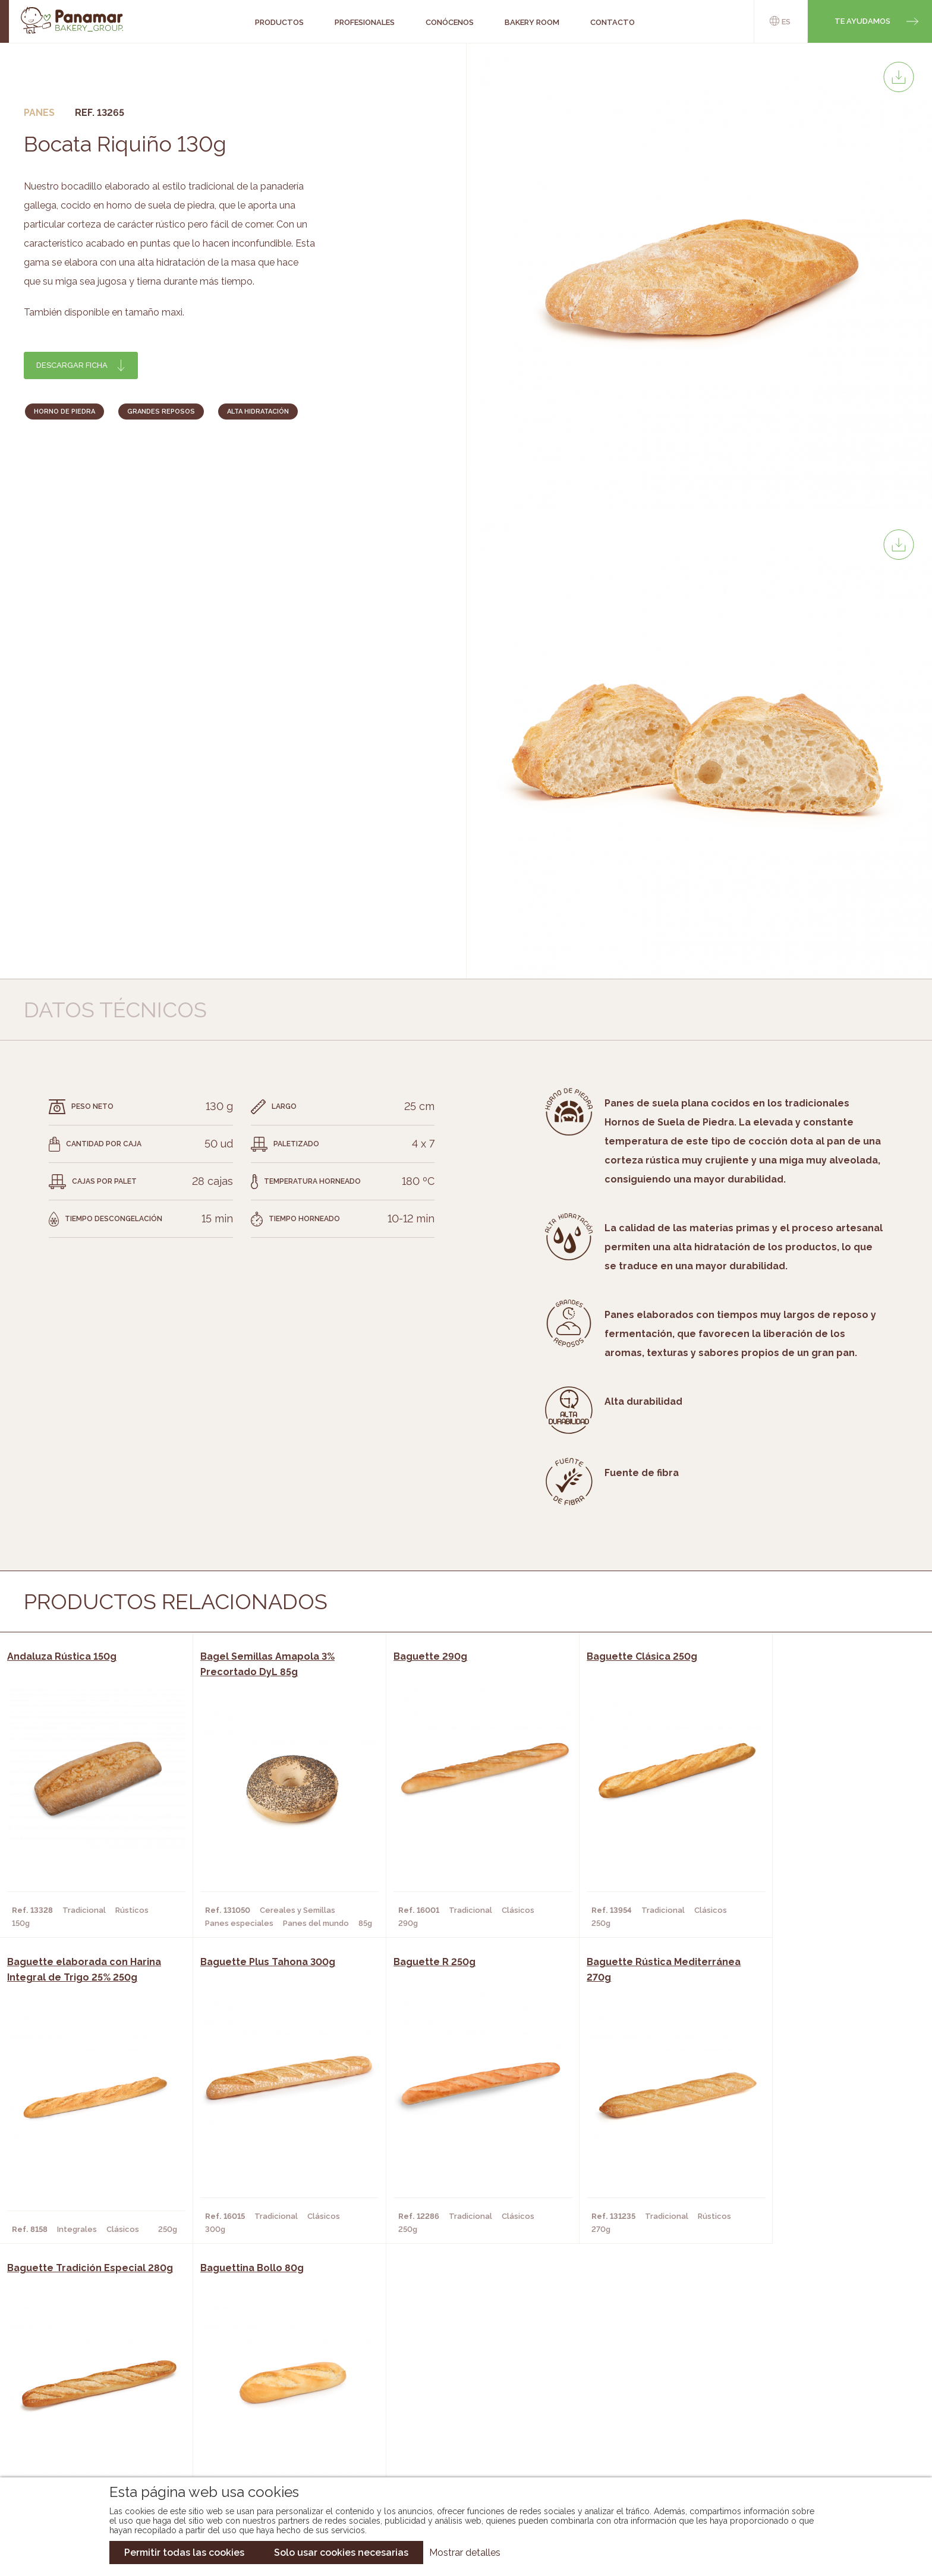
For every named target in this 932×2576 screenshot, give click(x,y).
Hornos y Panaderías (261, 2397)
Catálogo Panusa (456, 2433)
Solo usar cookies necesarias (341, 2552)
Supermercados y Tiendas (272, 2415)
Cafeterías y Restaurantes (275, 2379)
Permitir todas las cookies (184, 2552)
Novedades (442, 2379)
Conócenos (97, 2379)
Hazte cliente (102, 2433)
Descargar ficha (72, 365)
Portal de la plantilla (797, 2406)
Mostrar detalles (464, 2552)
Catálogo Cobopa (457, 2415)
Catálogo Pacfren (458, 2450)
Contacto (94, 2415)
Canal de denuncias (797, 2443)
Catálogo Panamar (460, 2397)
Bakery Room (100, 2397)
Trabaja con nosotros (797, 2369)
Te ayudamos (862, 21)
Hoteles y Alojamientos (269, 2433)
